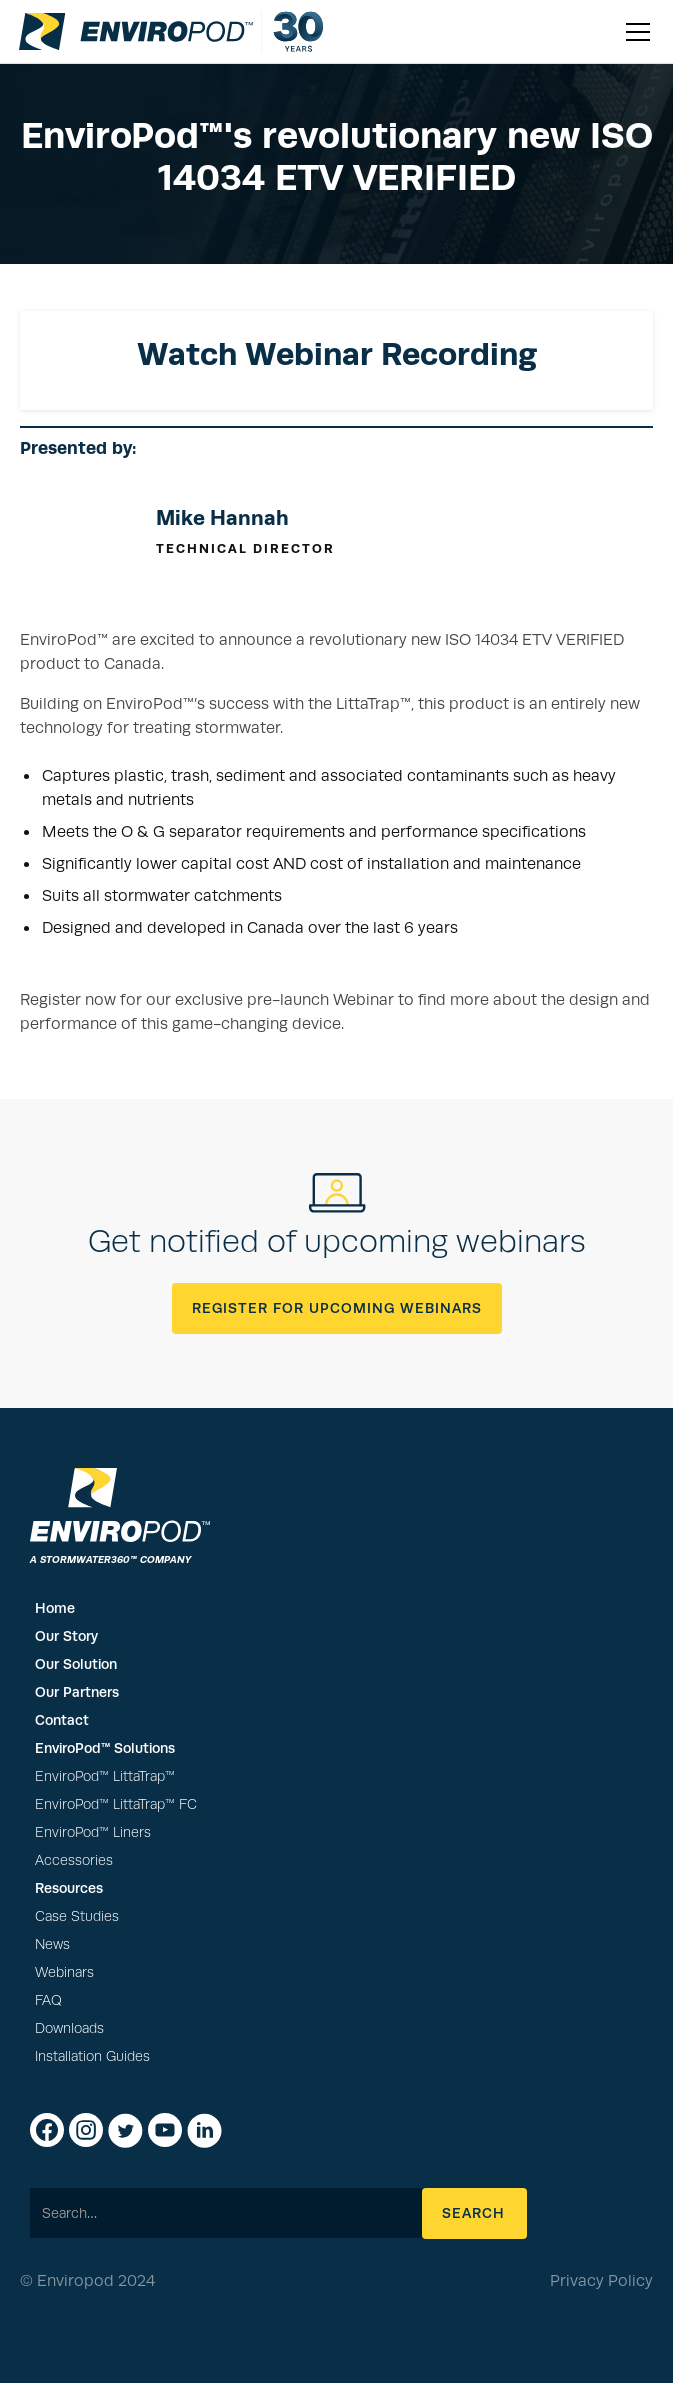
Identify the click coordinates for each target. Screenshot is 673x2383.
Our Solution (76, 1664)
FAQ (48, 2000)
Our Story (66, 1636)
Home (55, 1608)
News (52, 1944)
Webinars (64, 1972)
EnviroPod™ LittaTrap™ (105, 1776)
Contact (62, 1720)
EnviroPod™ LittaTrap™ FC (116, 1804)
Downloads (69, 2028)
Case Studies (77, 1916)
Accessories (74, 1860)
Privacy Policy (601, 2281)
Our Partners (77, 1692)
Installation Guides (92, 2056)
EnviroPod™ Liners (93, 1832)
